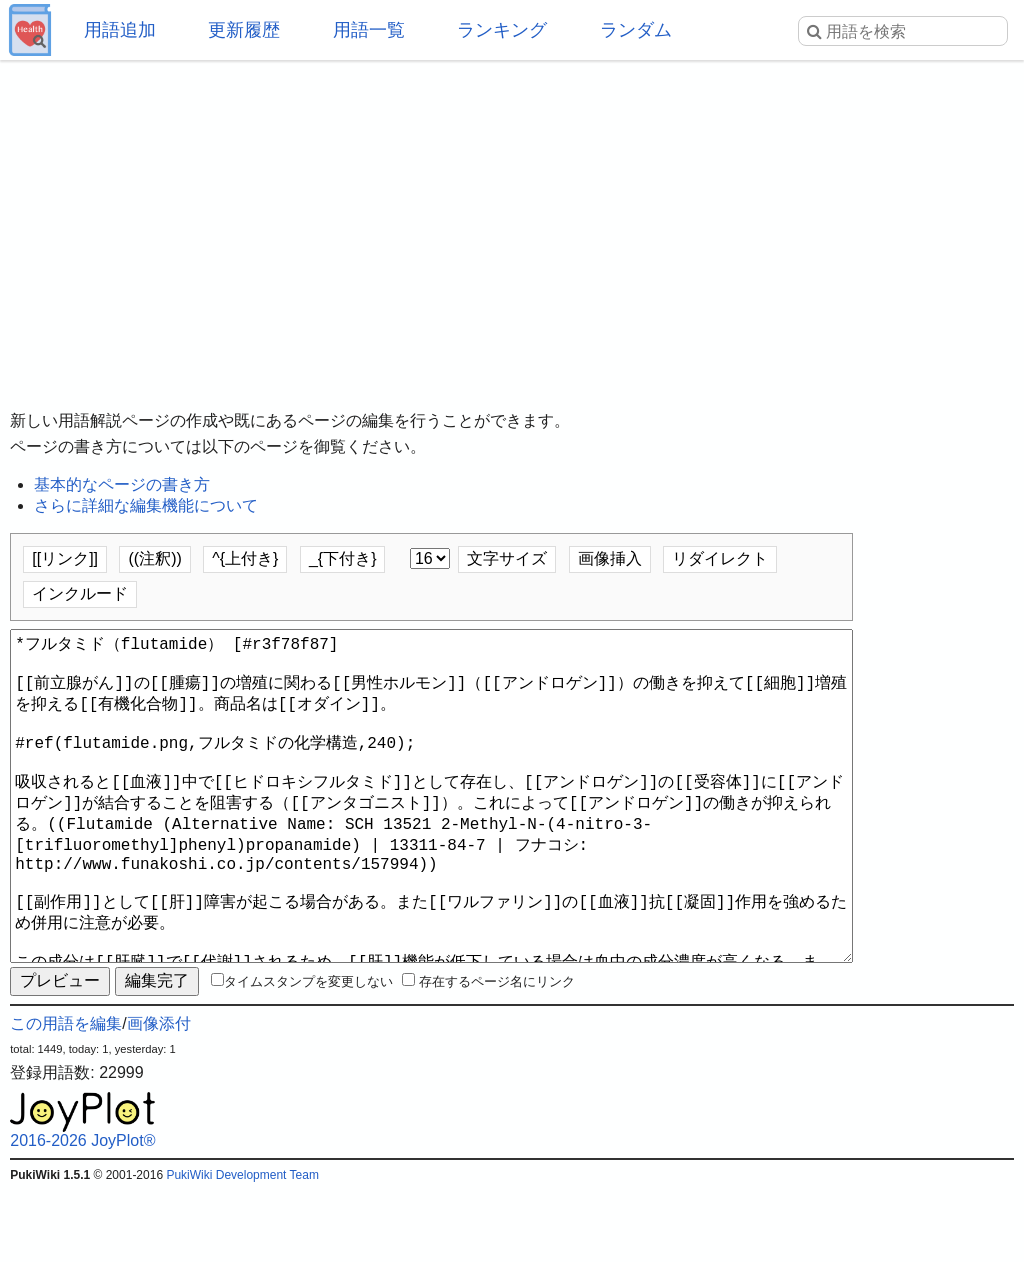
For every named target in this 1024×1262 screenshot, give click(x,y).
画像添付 (159, 1095)
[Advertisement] (512, 220)
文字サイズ (507, 558)
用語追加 (120, 30)
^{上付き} (245, 558)
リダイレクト (720, 558)
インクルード (80, 593)
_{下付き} (343, 558)
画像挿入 (610, 558)
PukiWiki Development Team (242, 1247)
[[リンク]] (65, 558)
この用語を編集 (66, 1095)
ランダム (636, 30)
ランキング (502, 30)
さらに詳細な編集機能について (146, 505)
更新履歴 (244, 30)
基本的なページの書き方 (122, 484)
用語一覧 (369, 30)
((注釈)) (154, 558)
